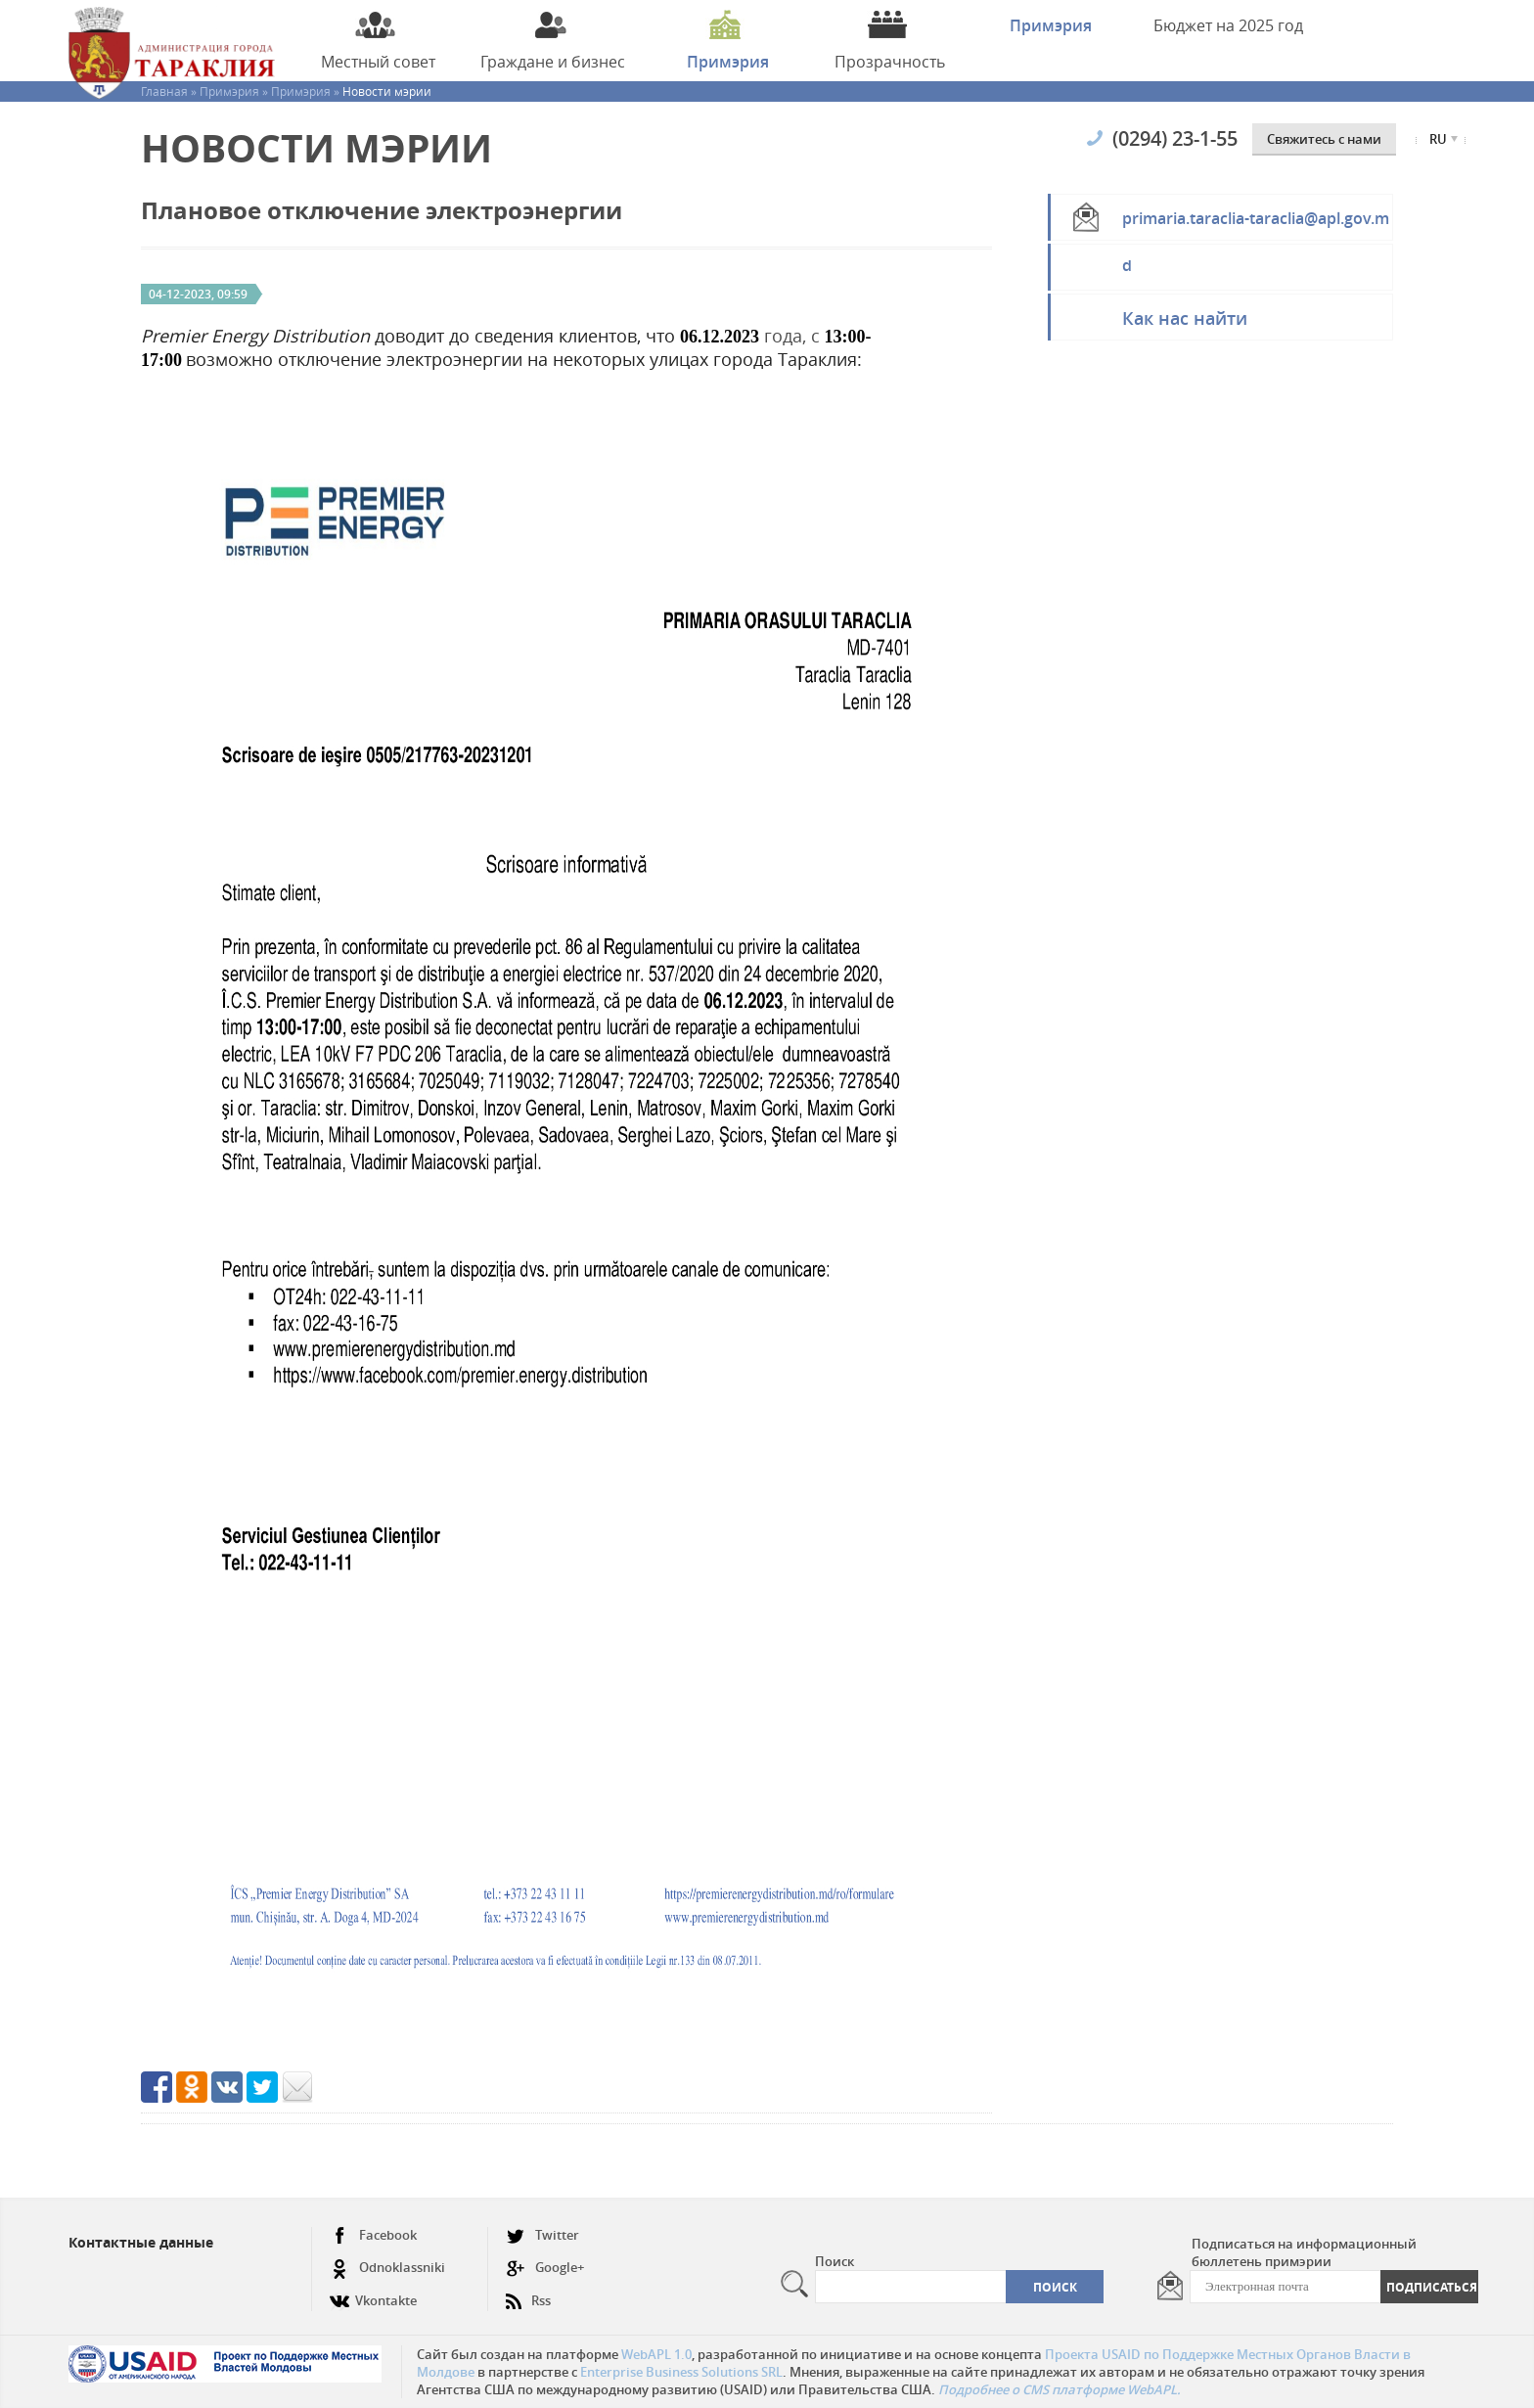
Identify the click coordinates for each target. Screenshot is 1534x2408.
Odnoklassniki (387, 2268)
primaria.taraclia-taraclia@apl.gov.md (1255, 224)
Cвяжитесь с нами (1324, 139)
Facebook (373, 2235)
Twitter (542, 2235)
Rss (528, 2293)
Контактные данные (140, 2242)
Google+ (545, 2268)
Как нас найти (1184, 318)
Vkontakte (373, 2293)
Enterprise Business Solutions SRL (681, 2372)
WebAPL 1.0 (656, 2354)
